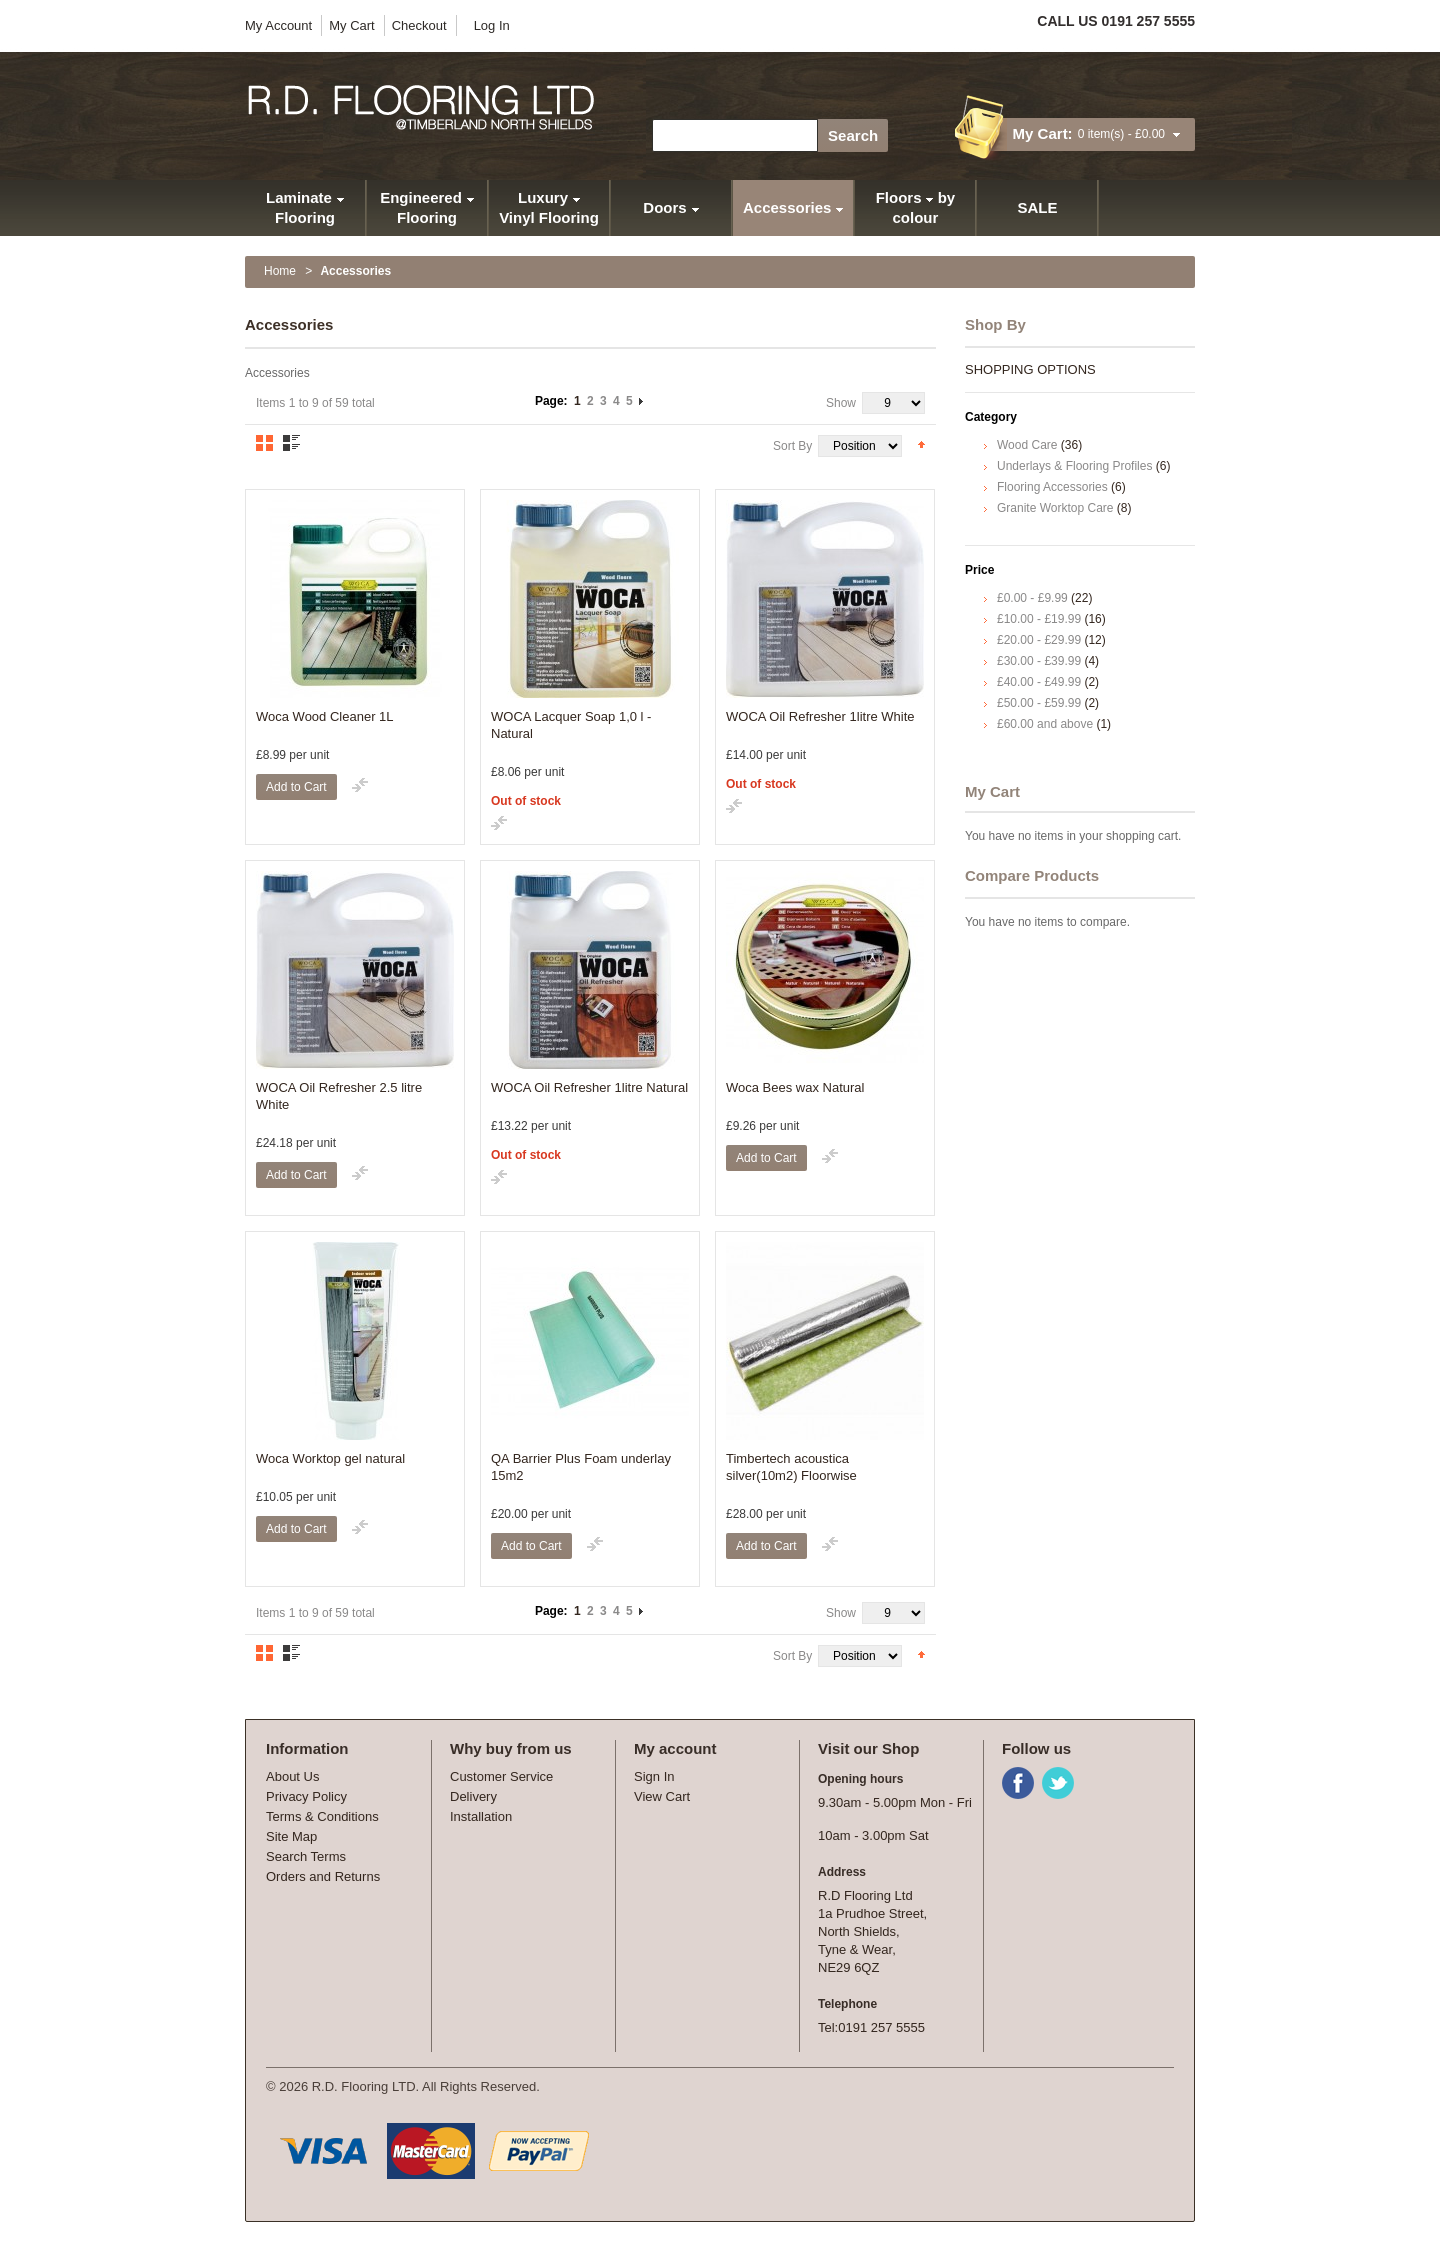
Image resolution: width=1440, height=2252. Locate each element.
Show (841, 403)
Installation (481, 1816)
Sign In (654, 1776)
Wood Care (1027, 445)
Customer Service (501, 1776)
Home (280, 271)
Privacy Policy (306, 1796)
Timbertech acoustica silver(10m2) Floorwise (791, 1467)
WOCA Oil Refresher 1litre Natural (589, 1087)
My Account (278, 25)
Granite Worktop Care (1055, 508)
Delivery (473, 1796)
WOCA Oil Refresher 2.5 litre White (339, 1096)
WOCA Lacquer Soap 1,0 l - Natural (571, 725)
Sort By (792, 446)
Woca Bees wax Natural (795, 1087)
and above (1045, 724)
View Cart (662, 1796)
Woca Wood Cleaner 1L (325, 716)
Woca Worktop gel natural (330, 1458)
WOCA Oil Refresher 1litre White (820, 716)
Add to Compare (360, 785)
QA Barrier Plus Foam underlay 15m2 (581, 1467)
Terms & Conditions (322, 1816)
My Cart (352, 25)
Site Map (291, 1836)
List (291, 443)
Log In (492, 25)
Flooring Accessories (1052, 487)
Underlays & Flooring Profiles (1074, 466)
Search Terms (306, 1856)
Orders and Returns (323, 1876)
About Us (292, 1776)
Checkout (419, 25)
